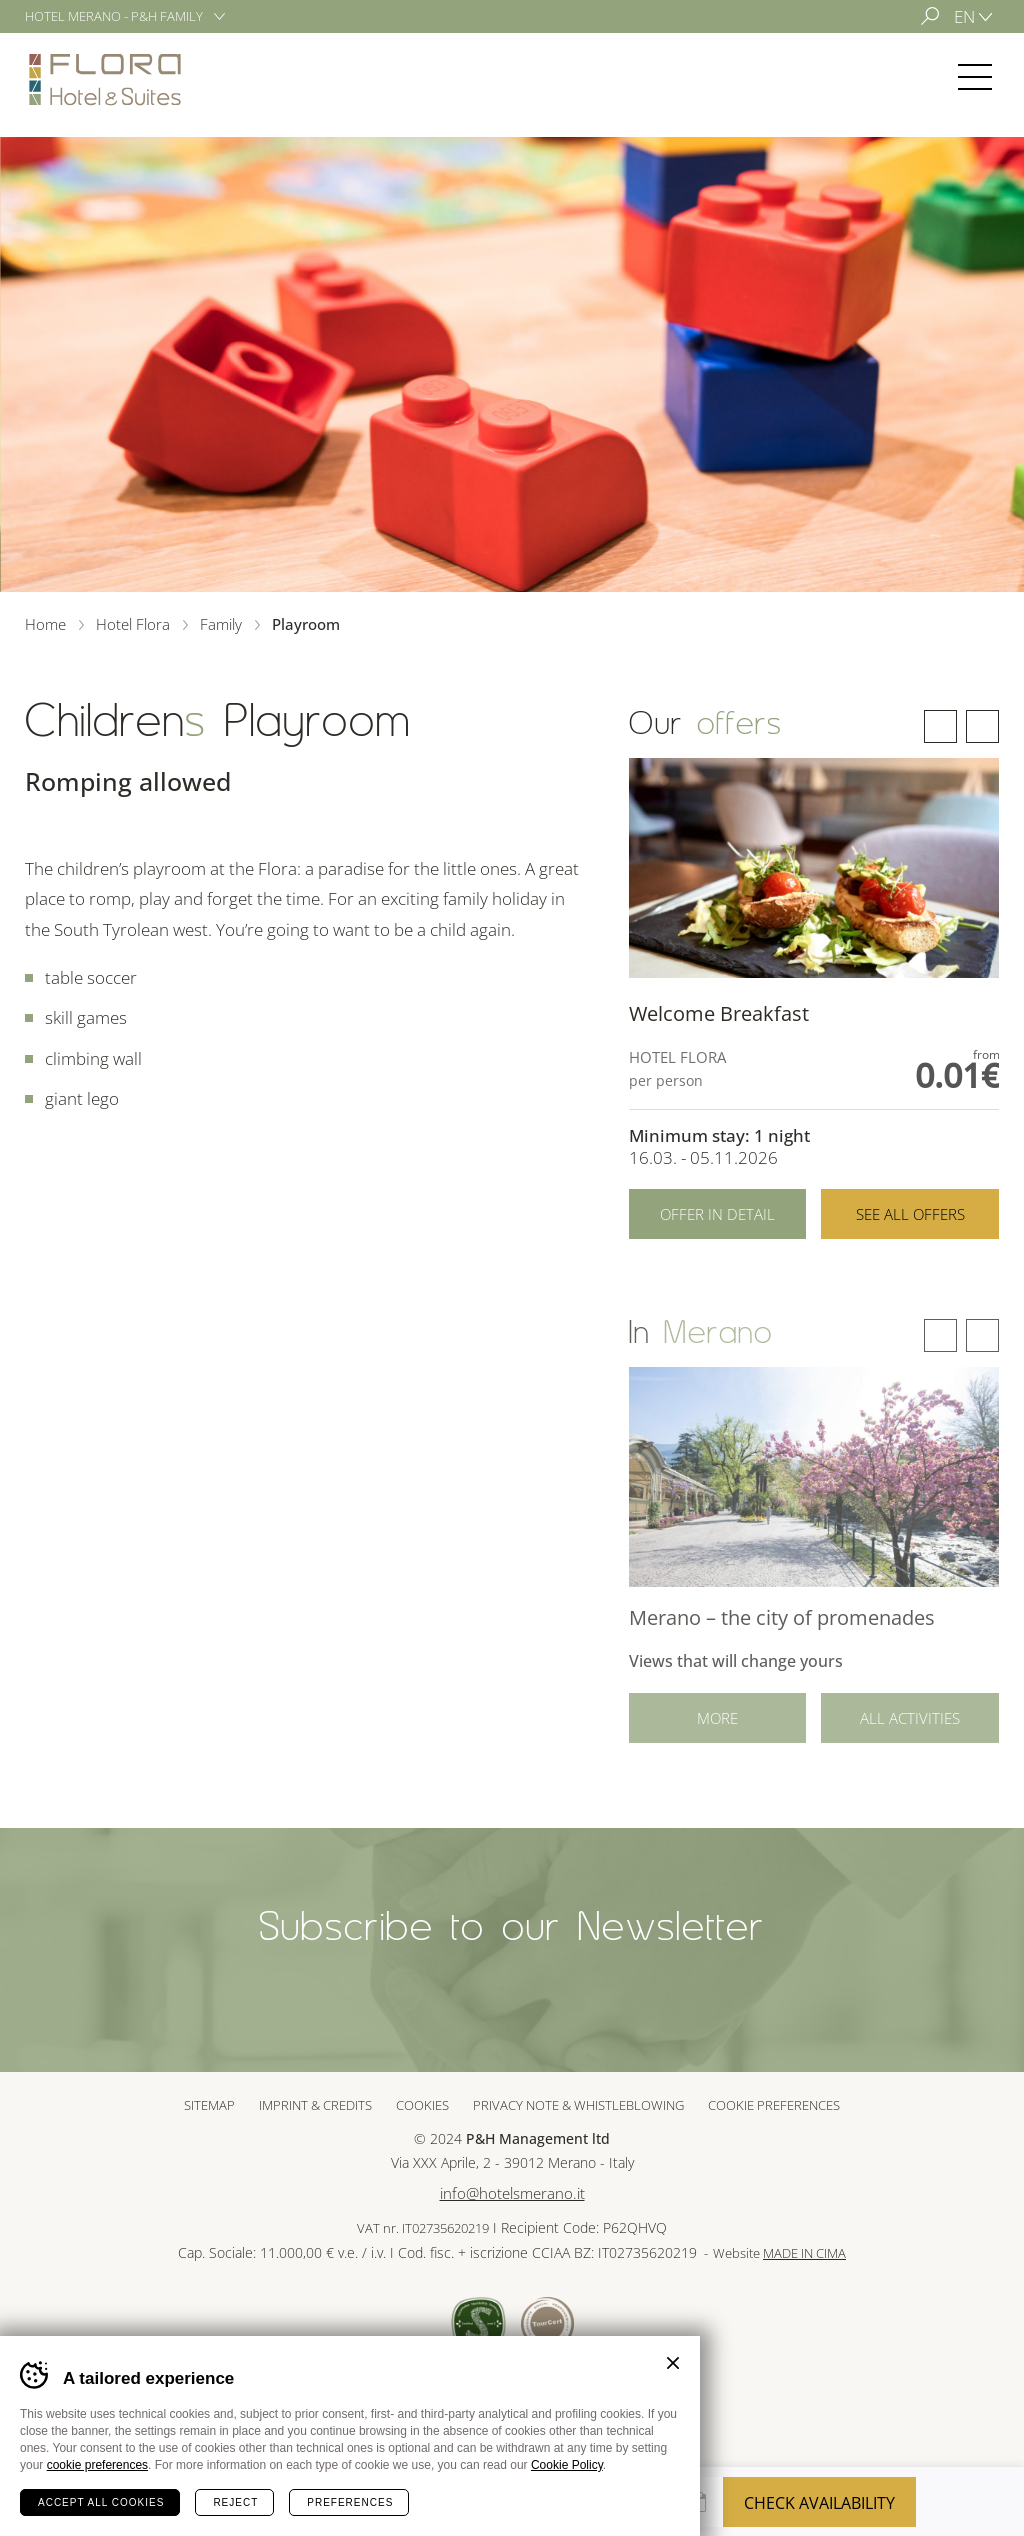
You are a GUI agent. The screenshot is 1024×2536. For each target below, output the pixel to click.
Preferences (350, 2502)
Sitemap (209, 2105)
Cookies (422, 2105)
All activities (910, 1734)
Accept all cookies (101, 2502)
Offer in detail (717, 1214)
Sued (478, 2323)
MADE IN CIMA (804, 2253)
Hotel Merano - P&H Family (114, 16)
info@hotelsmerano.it (512, 2193)
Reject (235, 2502)
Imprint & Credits (315, 2105)
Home (45, 624)
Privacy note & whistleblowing (578, 2105)
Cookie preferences (774, 2105)
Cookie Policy (567, 2465)
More (717, 1734)
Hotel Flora (105, 79)
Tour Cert (547, 2323)
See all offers (910, 1214)
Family (221, 624)
